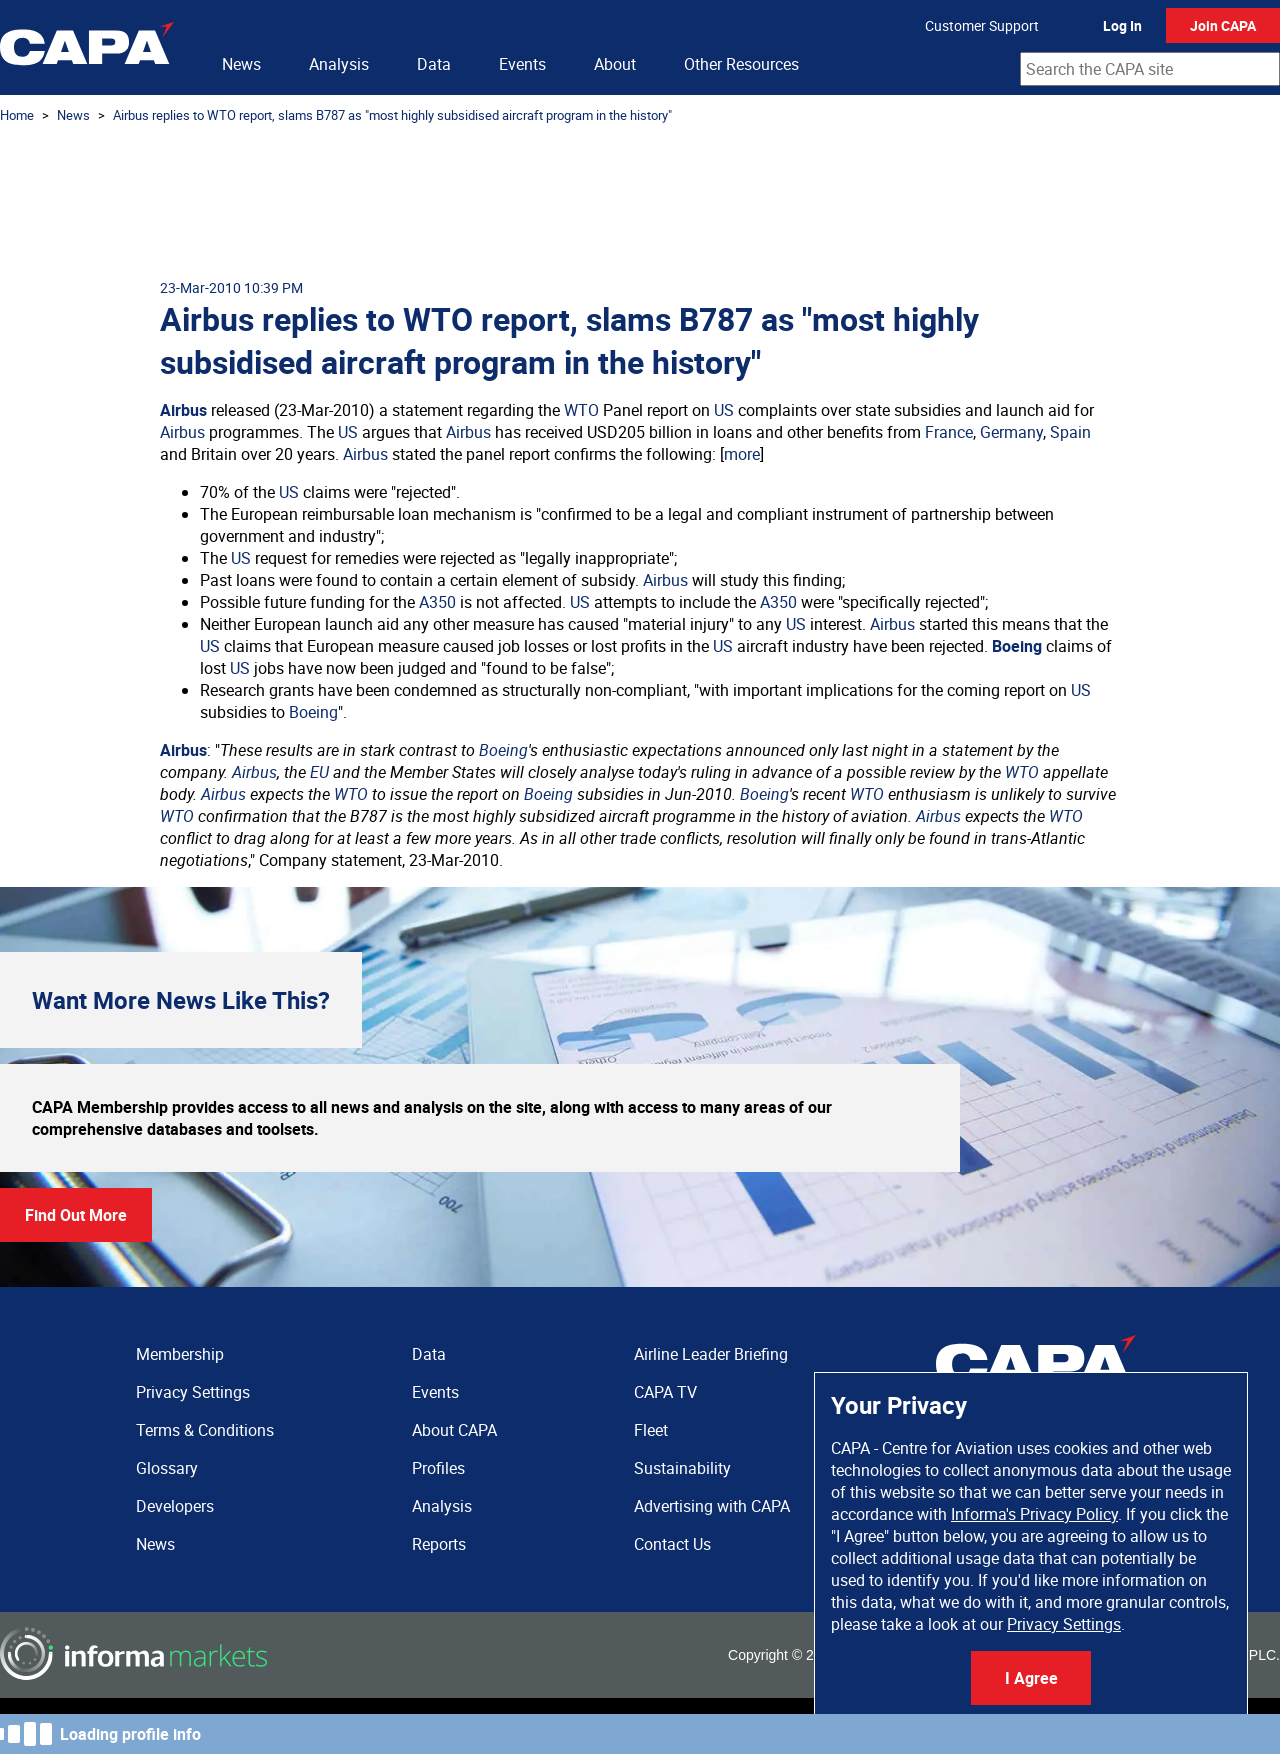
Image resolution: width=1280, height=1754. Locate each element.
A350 (437, 602)
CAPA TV (665, 1392)
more (742, 454)
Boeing (1017, 646)
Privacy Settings (1064, 1624)
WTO (581, 410)
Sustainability (682, 1468)
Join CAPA (1223, 25)
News (241, 64)
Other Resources (741, 64)
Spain (1070, 432)
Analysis (339, 64)
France (949, 432)
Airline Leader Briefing (711, 1354)
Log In (1122, 25)
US (724, 410)
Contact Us (672, 1544)
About (615, 64)
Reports (439, 1544)
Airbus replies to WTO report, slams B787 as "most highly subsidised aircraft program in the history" (392, 115)
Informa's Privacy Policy (1034, 1514)
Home (17, 115)
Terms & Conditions (205, 1430)
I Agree (1031, 1678)
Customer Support (982, 25)
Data (434, 64)
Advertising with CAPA (712, 1506)
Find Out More (76, 1215)
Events (522, 64)
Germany (1011, 432)
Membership (180, 1354)
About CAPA (454, 1430)
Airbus (183, 410)
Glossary (167, 1468)
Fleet (651, 1430)
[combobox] (1150, 69)
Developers (175, 1506)
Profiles (438, 1468)
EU (319, 772)
